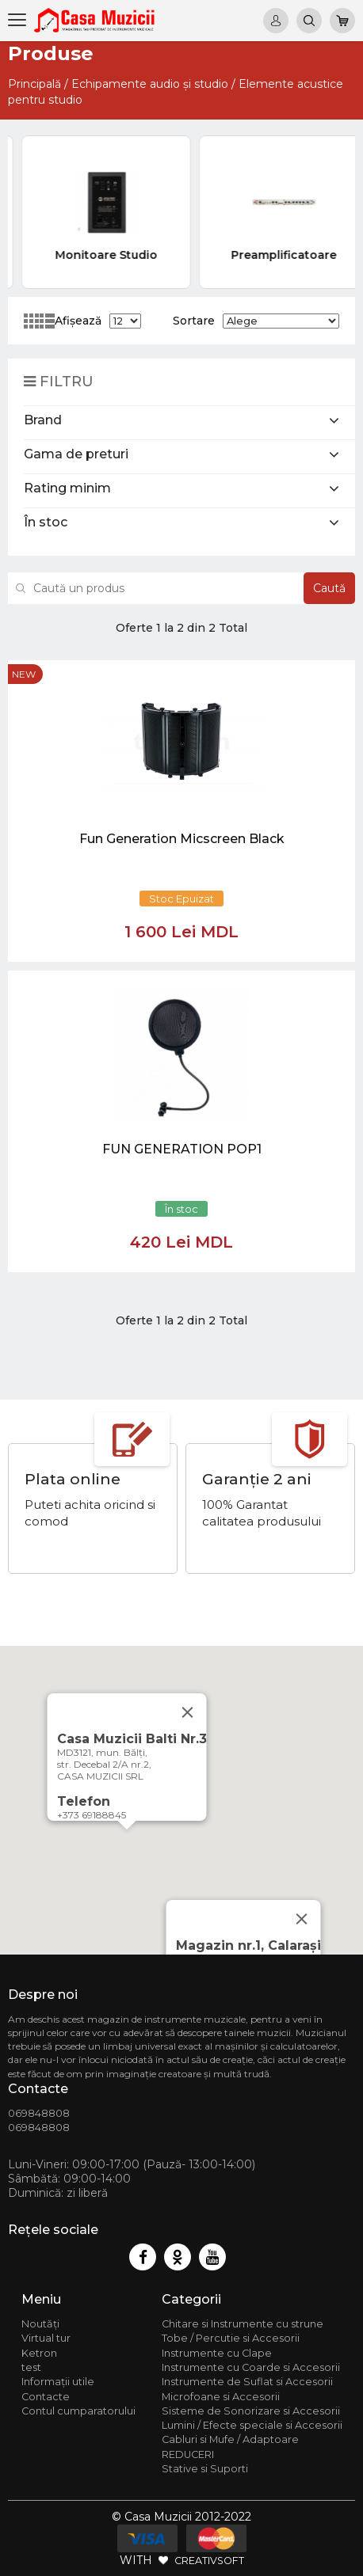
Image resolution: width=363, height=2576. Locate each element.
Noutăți (40, 2324)
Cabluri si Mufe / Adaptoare (230, 2439)
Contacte (45, 2397)
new (24, 674)
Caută (329, 588)
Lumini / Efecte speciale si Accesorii (252, 2425)
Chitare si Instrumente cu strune (242, 2324)
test (31, 2367)
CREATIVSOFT (209, 2560)
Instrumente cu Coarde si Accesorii (251, 2367)
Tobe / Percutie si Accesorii (231, 2338)
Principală (34, 84)
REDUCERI (188, 2454)
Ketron (39, 2353)
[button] (127, 1844)
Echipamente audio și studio (149, 84)
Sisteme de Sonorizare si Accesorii (251, 2411)
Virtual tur (46, 2338)
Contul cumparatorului (78, 2411)
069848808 (39, 2113)
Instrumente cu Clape (217, 2353)
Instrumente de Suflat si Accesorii (247, 2382)
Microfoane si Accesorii (221, 2397)
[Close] (302, 1919)
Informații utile (57, 2382)
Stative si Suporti (205, 2469)
